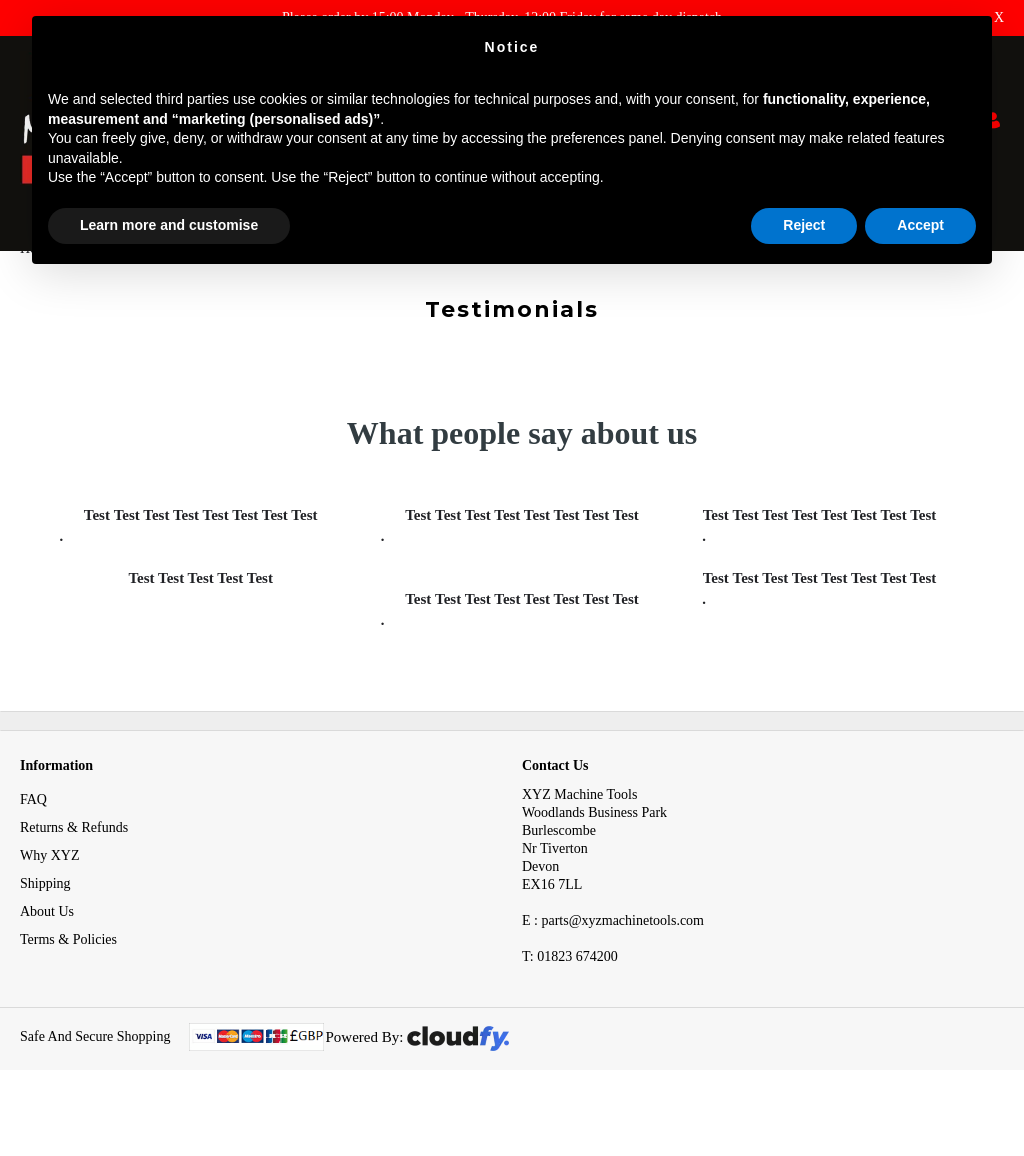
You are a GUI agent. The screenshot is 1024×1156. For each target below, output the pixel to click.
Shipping (45, 923)
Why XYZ (50, 895)
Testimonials (117, 288)
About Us (47, 951)
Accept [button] (920, 225)
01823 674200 (570, 996)
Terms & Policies (68, 979)
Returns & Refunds (74, 867)
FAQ (33, 839)
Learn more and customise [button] (169, 225)
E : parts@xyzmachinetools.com (613, 960)
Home (37, 288)
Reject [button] (804, 225)
